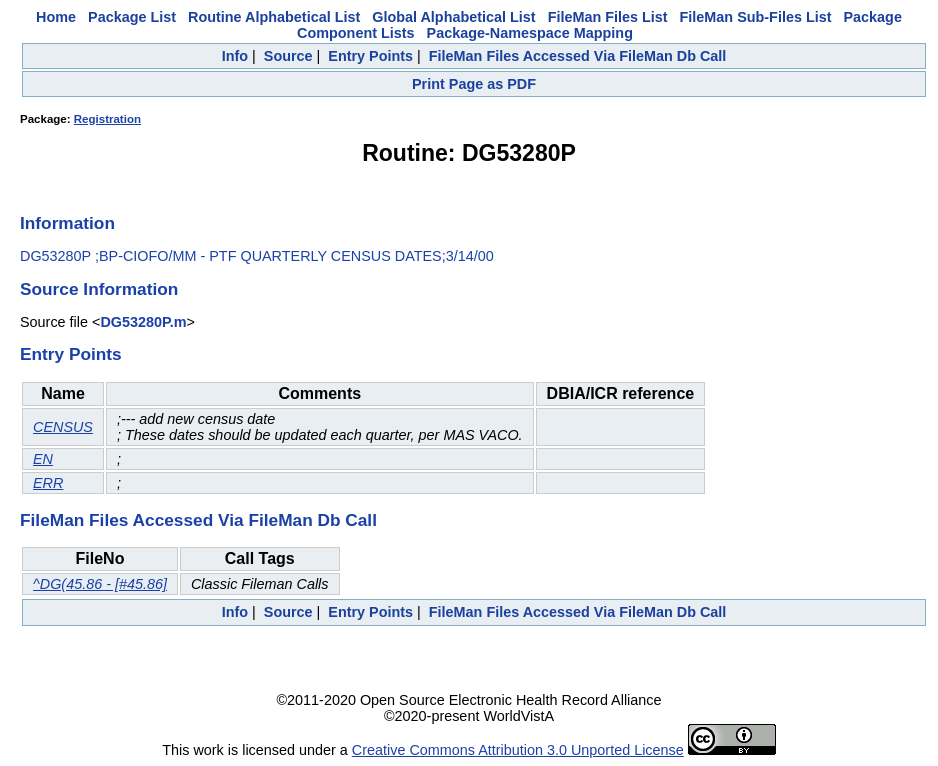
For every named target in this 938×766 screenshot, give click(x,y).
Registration (107, 119)
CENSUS (63, 427)
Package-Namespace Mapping (530, 33)
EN (43, 459)
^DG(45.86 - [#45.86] (100, 584)
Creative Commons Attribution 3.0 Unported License (518, 750)
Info (235, 56)
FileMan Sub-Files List (756, 17)
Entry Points (370, 56)
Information (67, 223)
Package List (132, 17)
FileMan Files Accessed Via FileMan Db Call (578, 56)
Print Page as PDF (474, 84)
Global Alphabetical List (453, 17)
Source (288, 56)
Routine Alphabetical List (274, 17)
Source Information (99, 289)
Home (56, 17)
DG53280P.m (143, 322)
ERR (48, 483)
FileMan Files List (608, 17)
